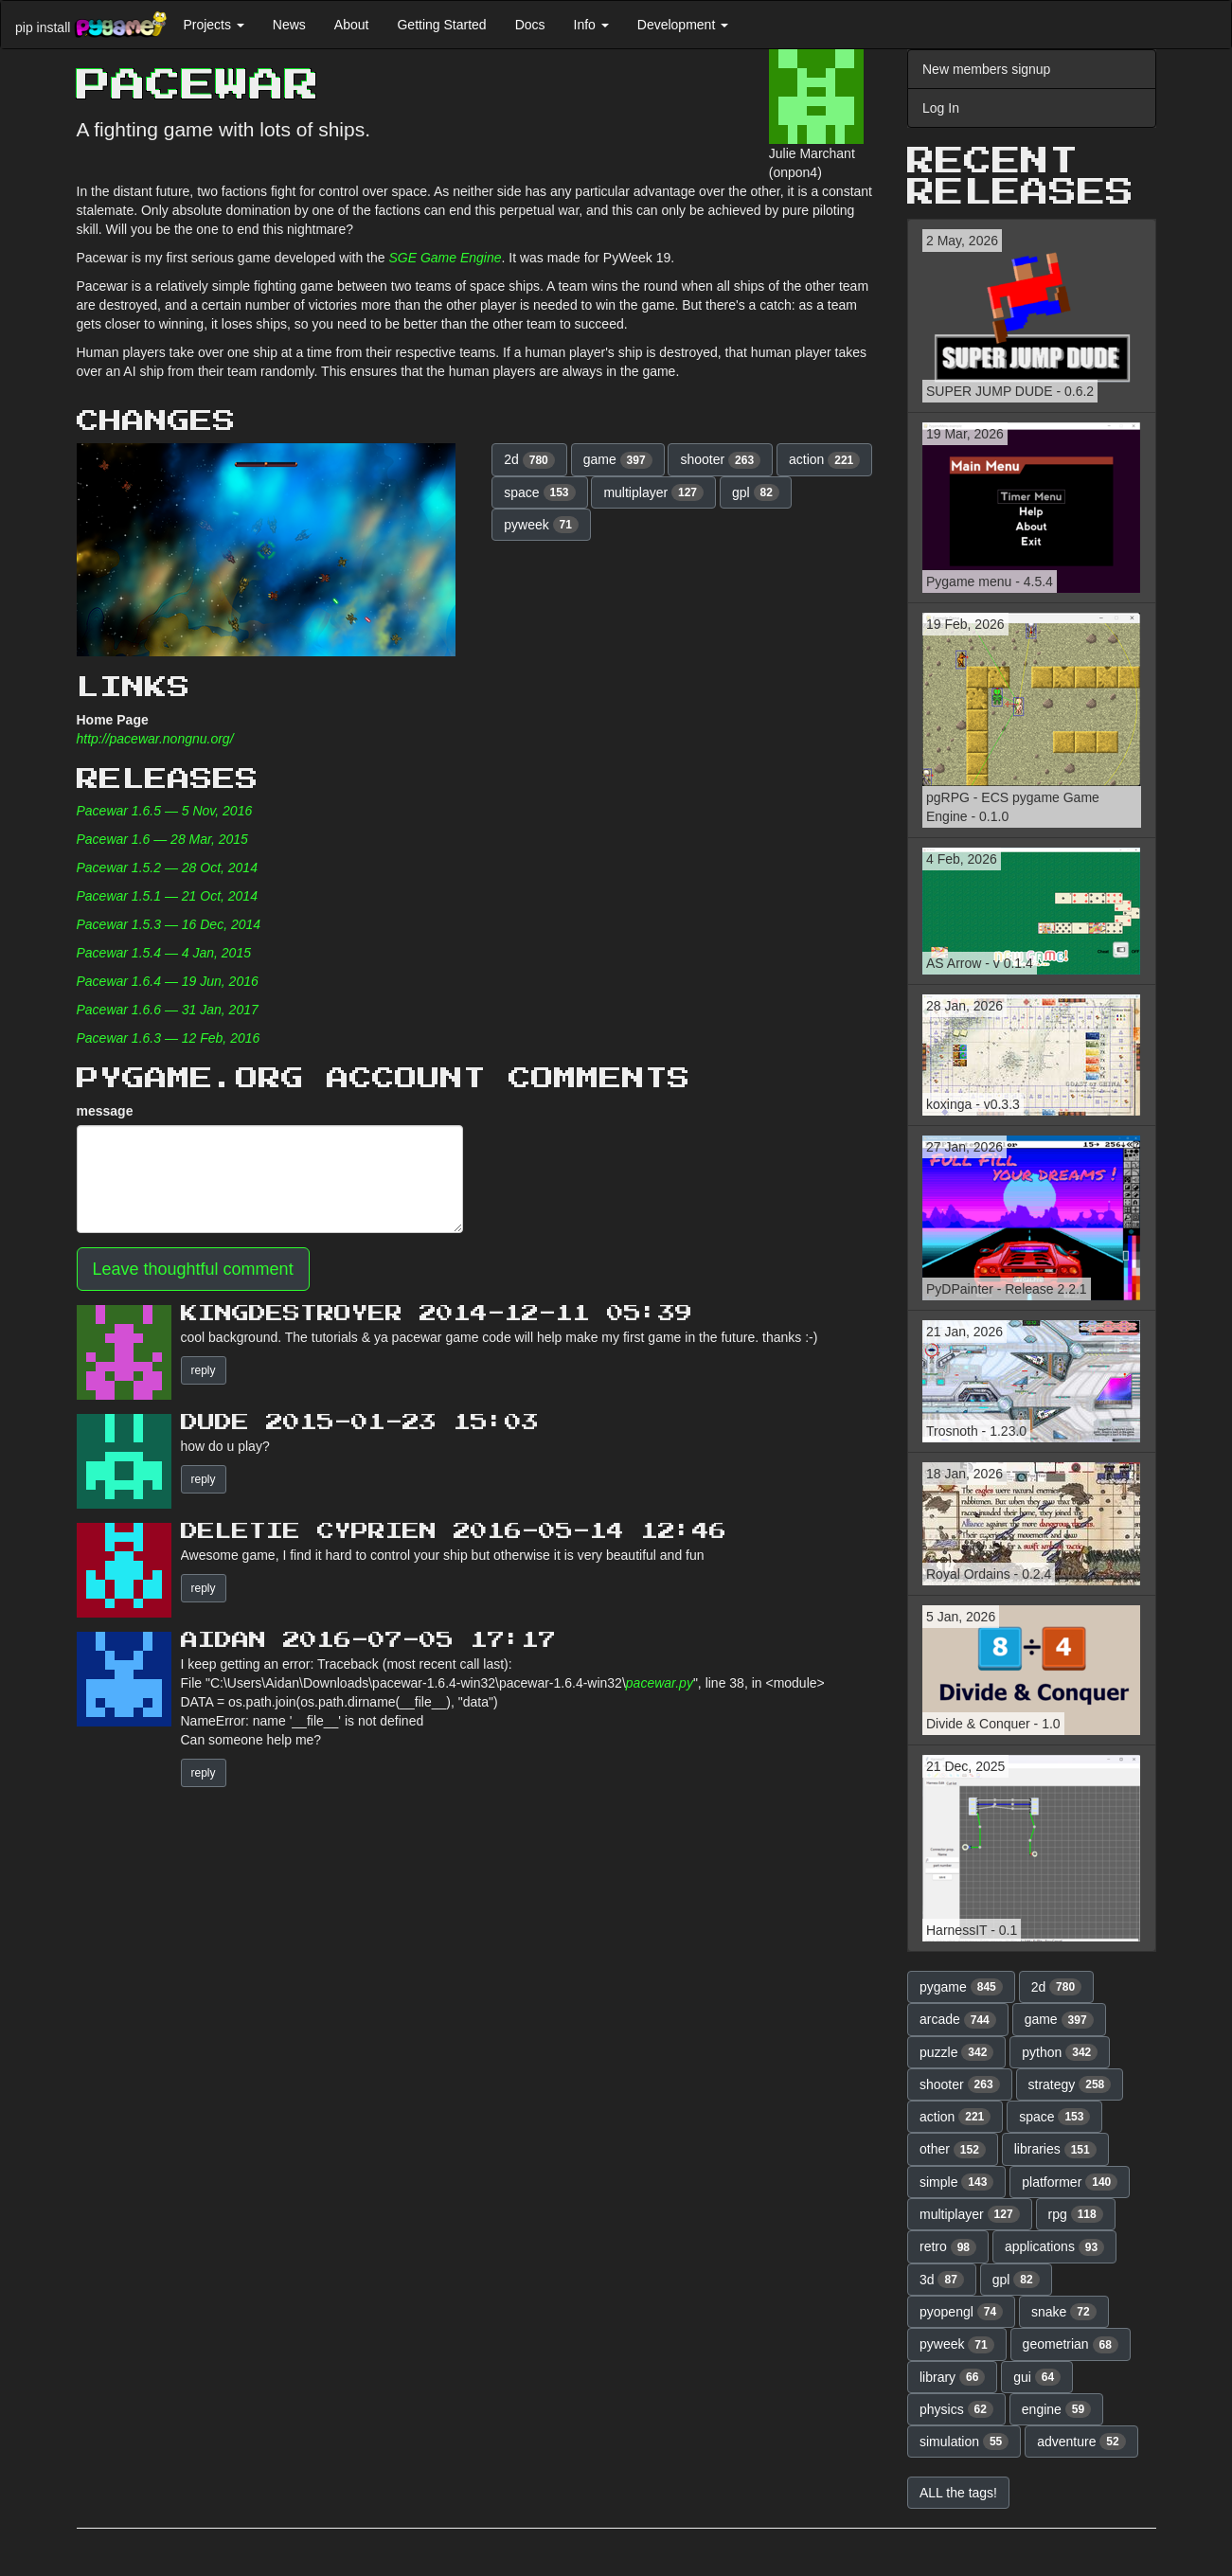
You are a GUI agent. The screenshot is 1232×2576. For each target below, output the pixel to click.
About (351, 24)
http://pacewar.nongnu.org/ (155, 738)
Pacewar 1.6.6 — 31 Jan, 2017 (168, 1009)
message (105, 1110)
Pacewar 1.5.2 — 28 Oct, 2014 (167, 867)
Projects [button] (213, 24)
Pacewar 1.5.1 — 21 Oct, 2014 (167, 895)
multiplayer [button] (653, 492)
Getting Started (441, 24)
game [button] (617, 460)
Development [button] (682, 24)
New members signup (986, 69)
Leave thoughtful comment (193, 1269)
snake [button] (1064, 2311)
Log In (940, 108)
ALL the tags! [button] (958, 2492)
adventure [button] (1081, 2441)
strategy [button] (1070, 2084)
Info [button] (591, 24)
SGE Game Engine (444, 257)
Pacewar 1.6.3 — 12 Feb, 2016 (168, 1038)
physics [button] (956, 2409)
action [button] (824, 460)
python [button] (1060, 2052)
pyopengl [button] (961, 2311)
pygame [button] (961, 1986)
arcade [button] (958, 2020)
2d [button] (529, 460)
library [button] (952, 2377)
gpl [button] (755, 492)
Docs (530, 24)
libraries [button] (1055, 2149)
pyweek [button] (541, 524)
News (289, 24)
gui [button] (1037, 2377)
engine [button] (1056, 2409)
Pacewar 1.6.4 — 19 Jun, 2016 (168, 981)
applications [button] (1054, 2247)
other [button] (953, 2149)
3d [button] (942, 2279)
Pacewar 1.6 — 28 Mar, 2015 (162, 839)
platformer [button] (1069, 2182)
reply (203, 1370)
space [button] (539, 492)
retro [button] (948, 2247)
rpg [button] (1075, 2214)
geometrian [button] (1070, 2344)
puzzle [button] (956, 2052)
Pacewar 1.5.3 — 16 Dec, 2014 (169, 924)
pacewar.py (659, 1682)
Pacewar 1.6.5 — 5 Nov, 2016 (165, 810)
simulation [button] (964, 2441)
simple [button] (956, 2182)
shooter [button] (720, 460)
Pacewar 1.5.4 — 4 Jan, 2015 (164, 952)
